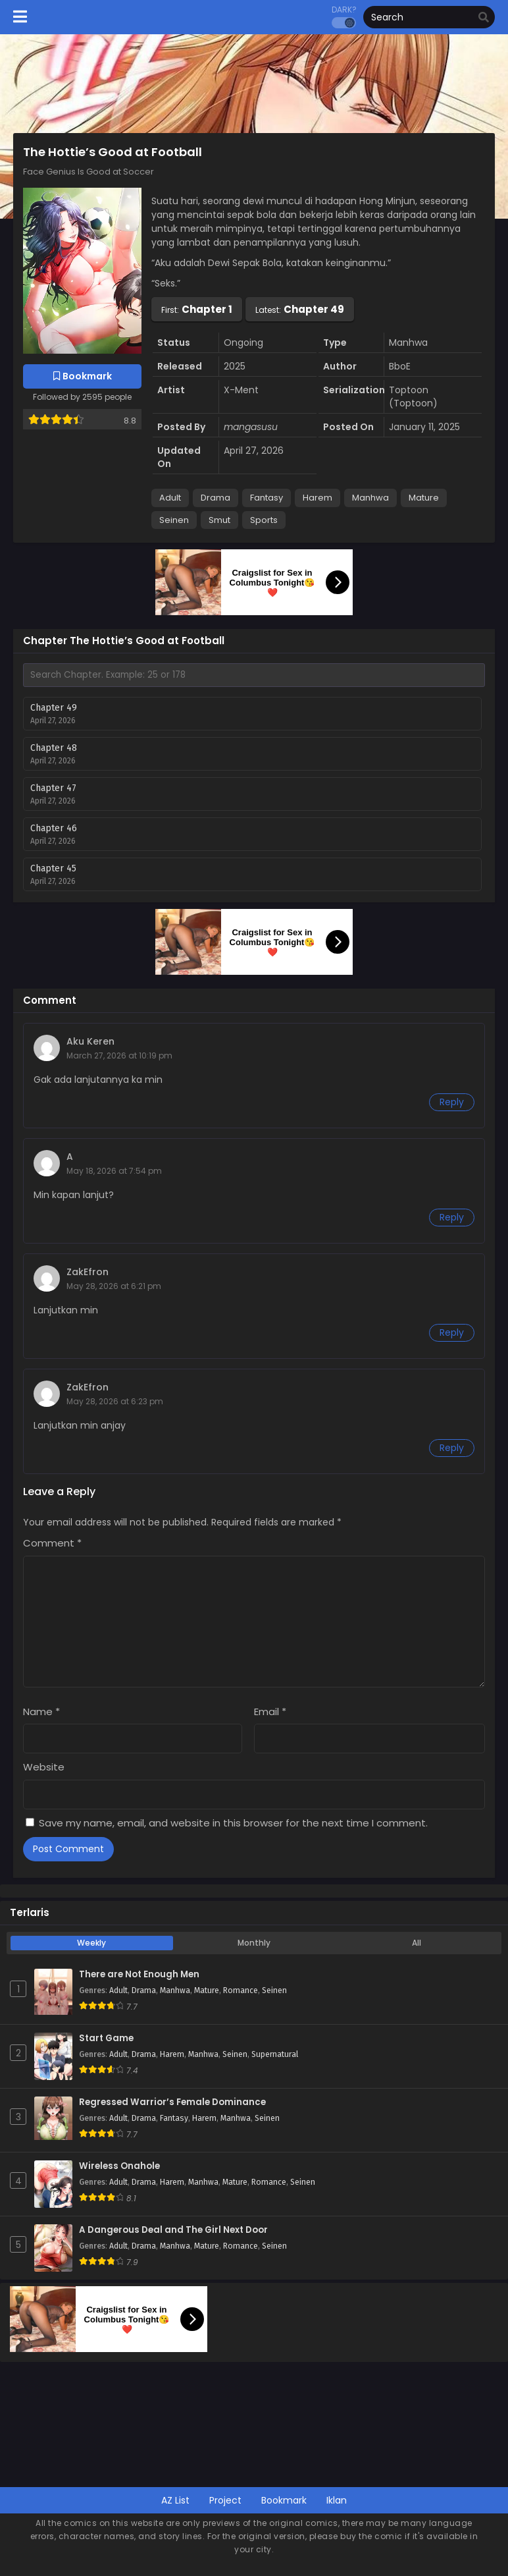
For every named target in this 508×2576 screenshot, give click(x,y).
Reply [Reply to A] (452, 1217)
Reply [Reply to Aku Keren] (452, 1102)
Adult (170, 497)
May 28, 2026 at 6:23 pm (114, 1401)
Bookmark (284, 2500)
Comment (52, 1543)
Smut (219, 520)
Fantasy (266, 497)
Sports (264, 520)
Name (41, 1711)
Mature (424, 497)
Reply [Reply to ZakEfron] (452, 1332)
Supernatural (274, 2054)
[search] (484, 18)
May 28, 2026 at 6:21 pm (113, 1286)
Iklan (336, 2500)
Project (225, 2500)
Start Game (106, 2038)
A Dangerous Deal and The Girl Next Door (173, 2230)
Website (43, 1767)
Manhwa (370, 497)
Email (270, 1711)
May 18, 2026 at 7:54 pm (114, 1170)
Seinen (174, 520)
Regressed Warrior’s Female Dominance (172, 2102)
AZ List (175, 2500)
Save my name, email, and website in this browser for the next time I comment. (233, 1823)
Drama (215, 497)
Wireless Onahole (119, 2166)
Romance (240, 1990)
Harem (317, 497)
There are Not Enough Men (139, 1975)
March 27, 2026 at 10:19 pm (119, 1055)
